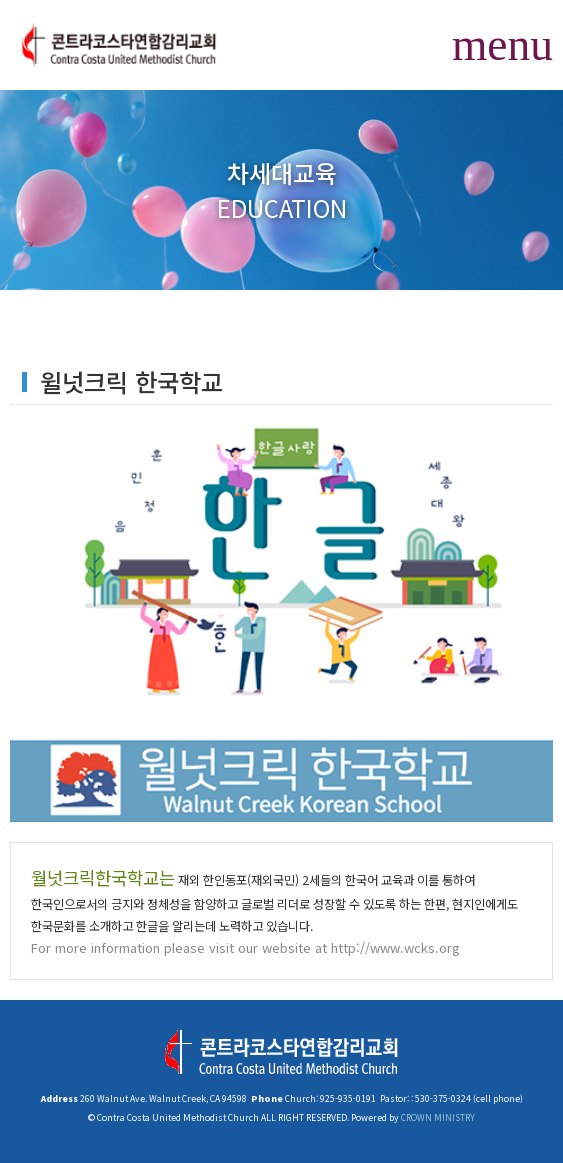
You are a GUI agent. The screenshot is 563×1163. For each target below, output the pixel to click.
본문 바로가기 (0, 0)
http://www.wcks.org (395, 947)
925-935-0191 (347, 1098)
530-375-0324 (442, 1098)
